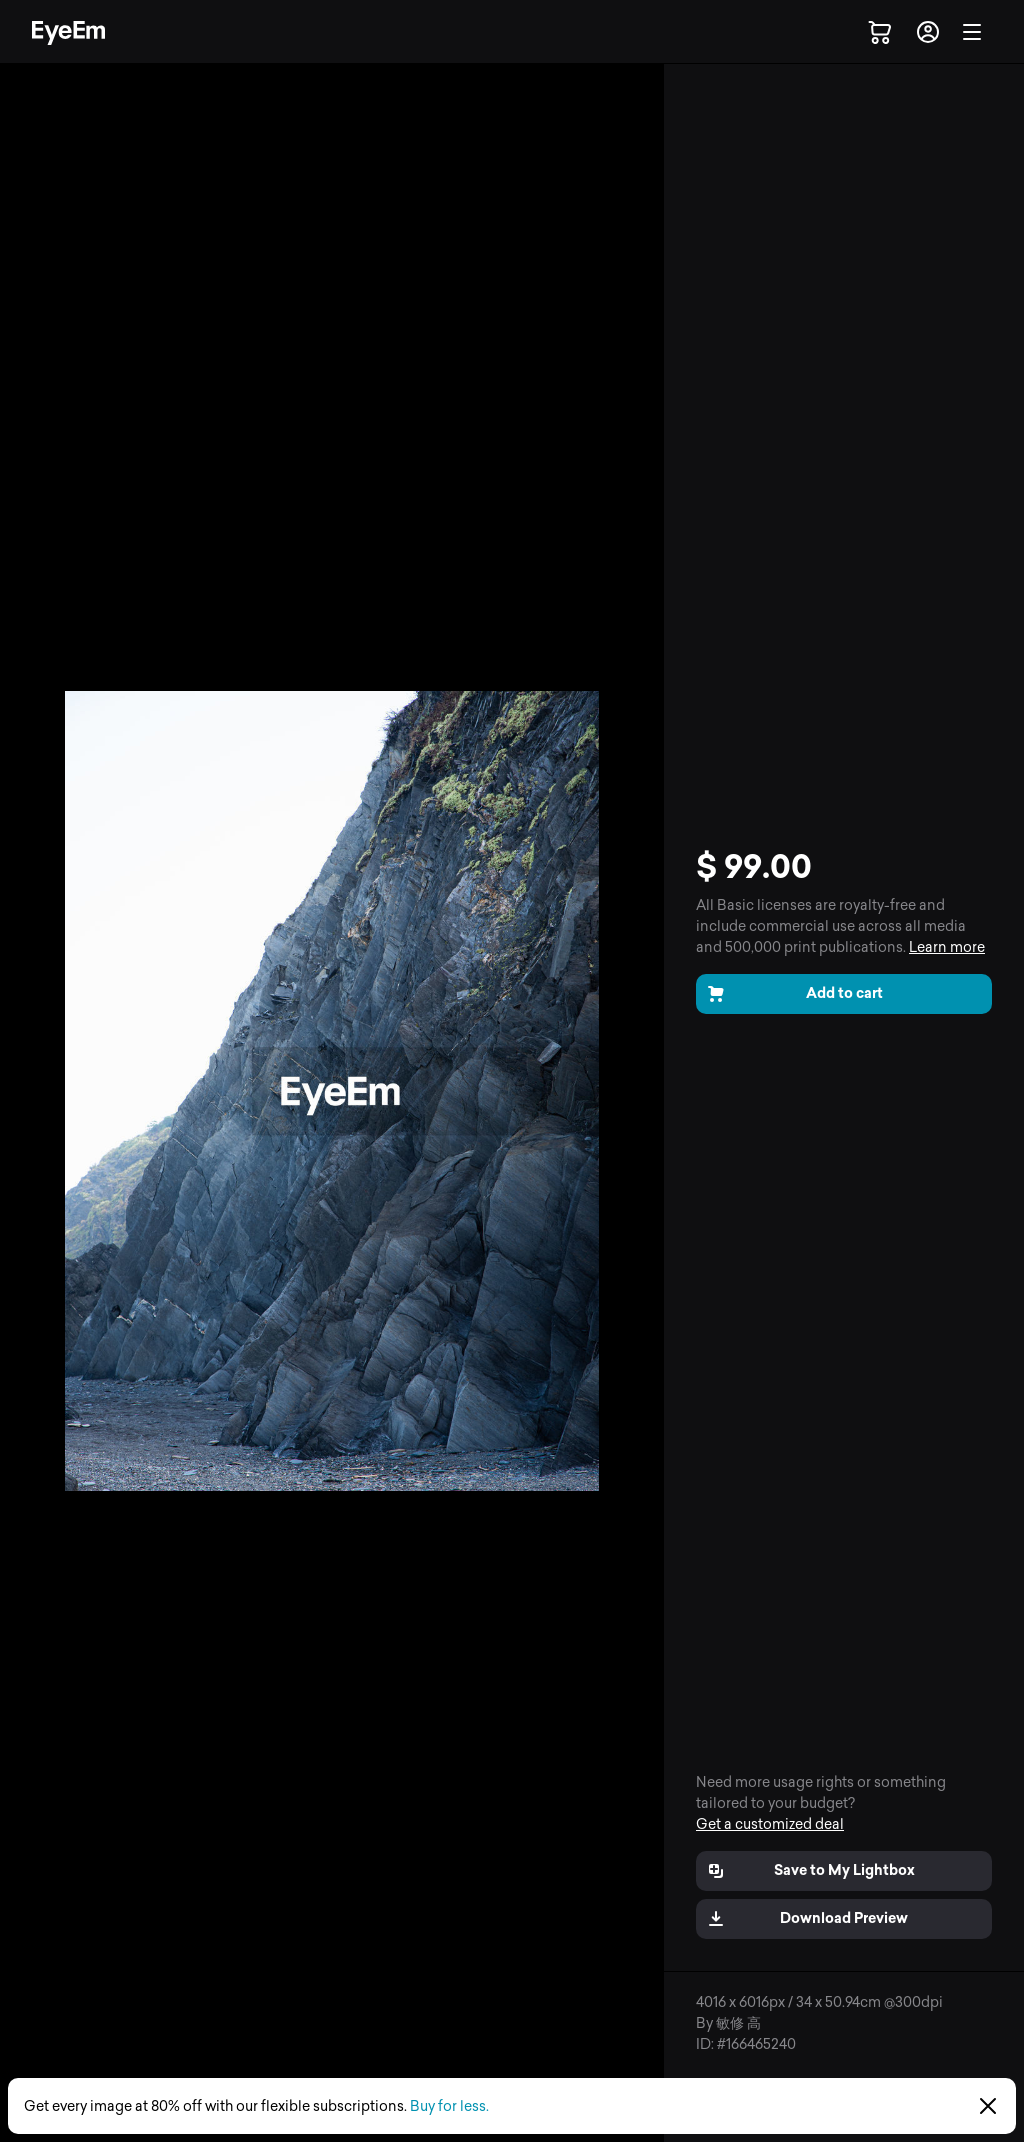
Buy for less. (449, 2106)
